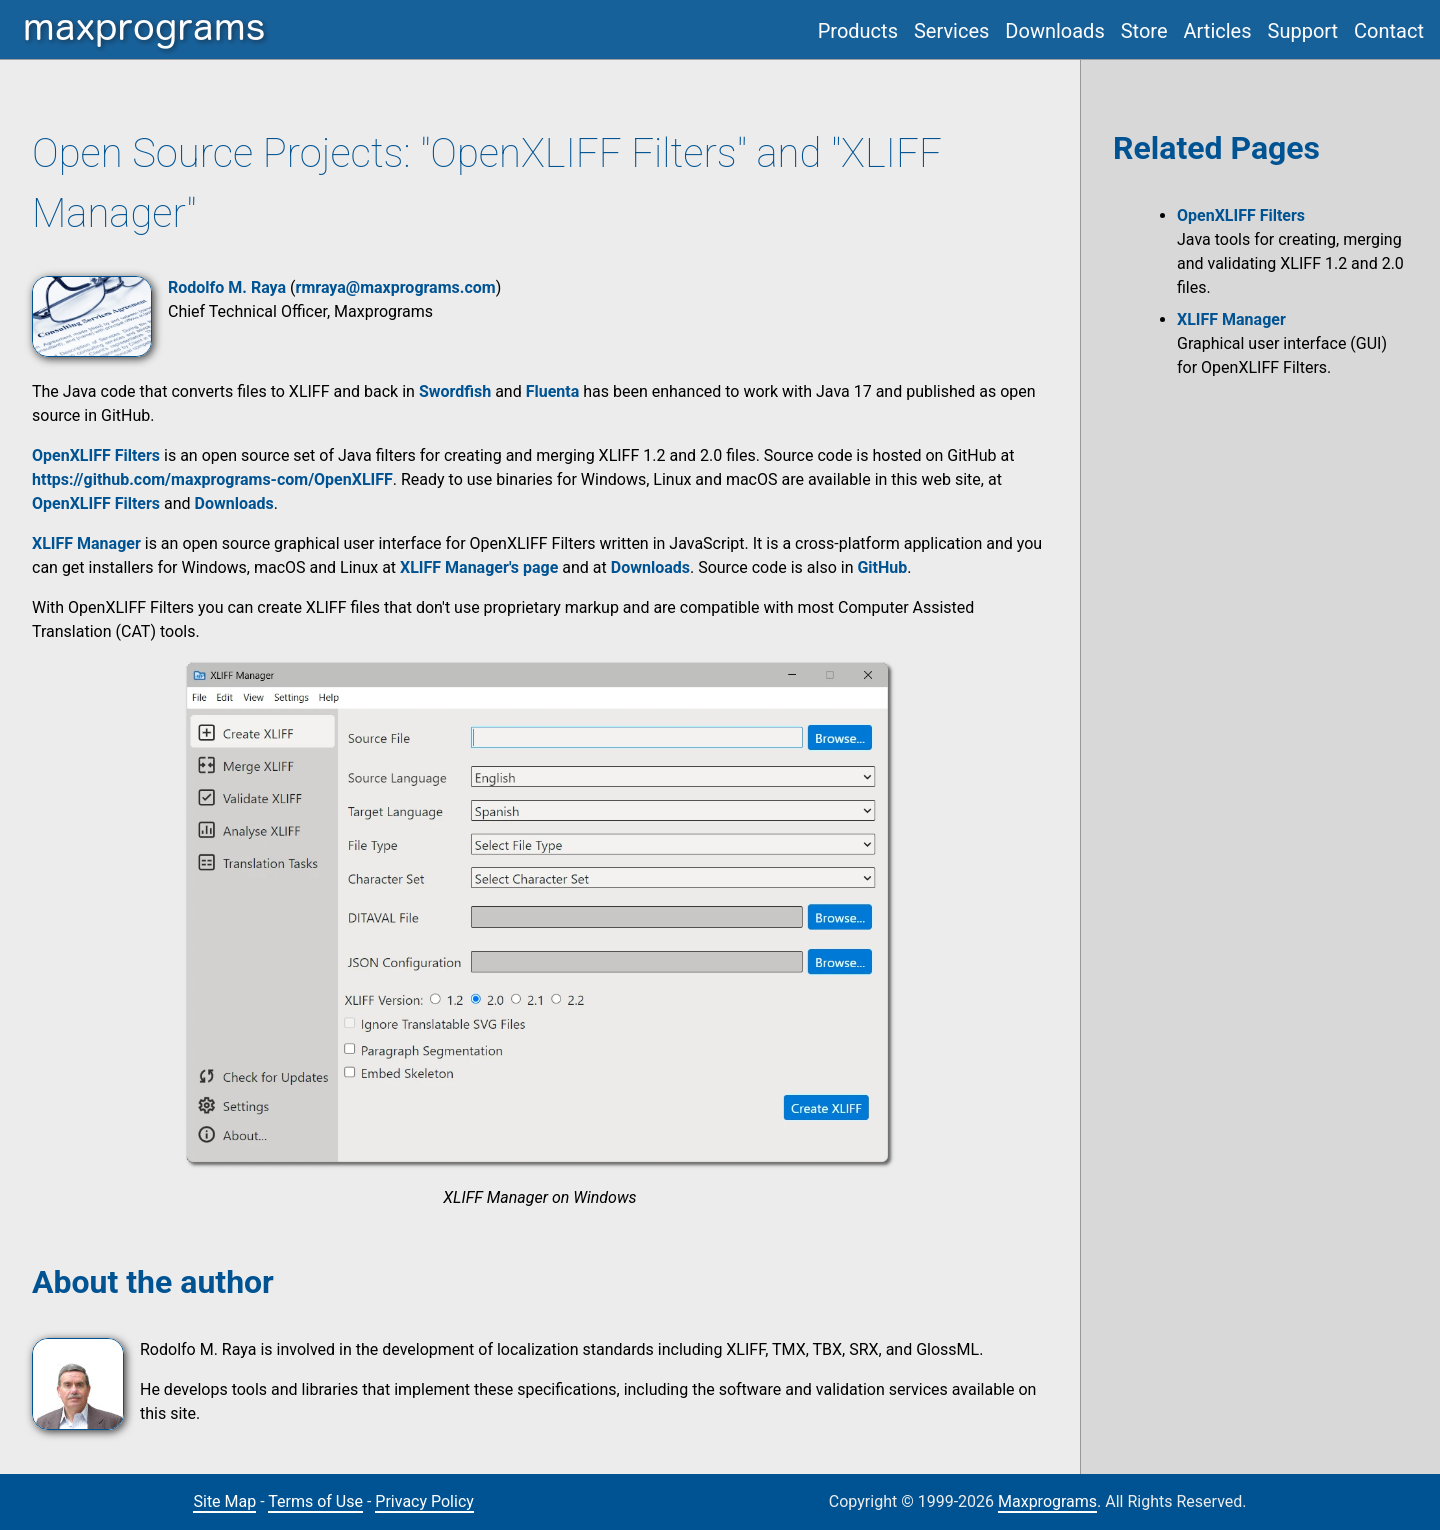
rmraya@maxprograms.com (396, 287)
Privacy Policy (424, 1501)
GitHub (882, 567)
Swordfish (455, 391)
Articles (1218, 31)
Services (951, 31)
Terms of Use (315, 1501)
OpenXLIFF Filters (96, 503)
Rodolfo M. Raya (227, 287)
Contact (1389, 31)
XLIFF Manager (1231, 319)
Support (1303, 31)
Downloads (1054, 31)
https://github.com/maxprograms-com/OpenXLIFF (212, 479)
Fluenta (553, 391)
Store (1144, 31)
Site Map (224, 1501)
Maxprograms (1047, 1501)
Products (858, 31)
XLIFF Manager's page (479, 567)
